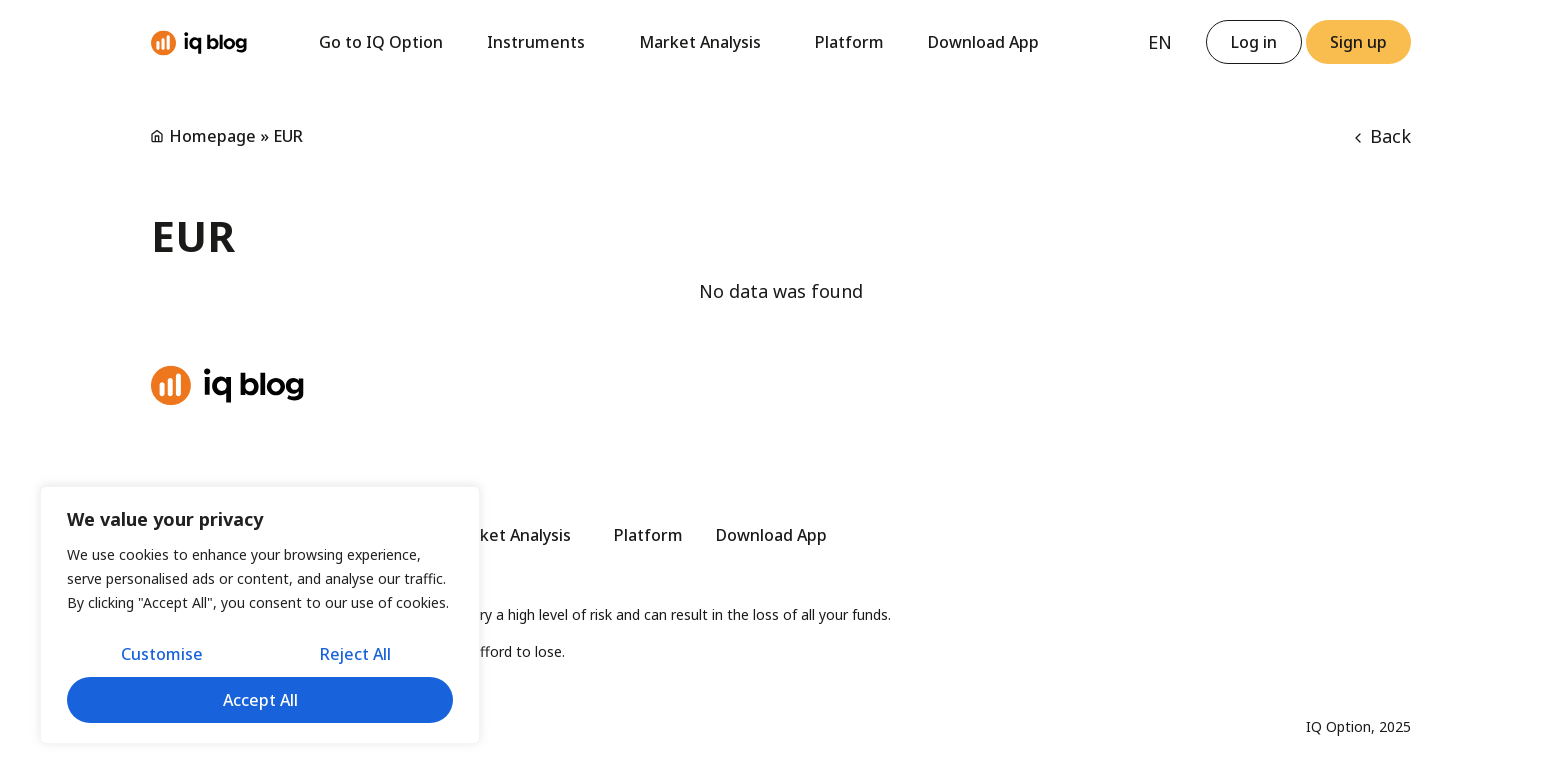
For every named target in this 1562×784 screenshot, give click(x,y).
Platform (849, 42)
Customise (162, 654)
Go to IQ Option (381, 42)
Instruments (541, 42)
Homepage (212, 136)
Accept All (260, 700)
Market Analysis (705, 42)
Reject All (355, 654)
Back (1383, 136)
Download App (983, 42)
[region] (260, 615)
